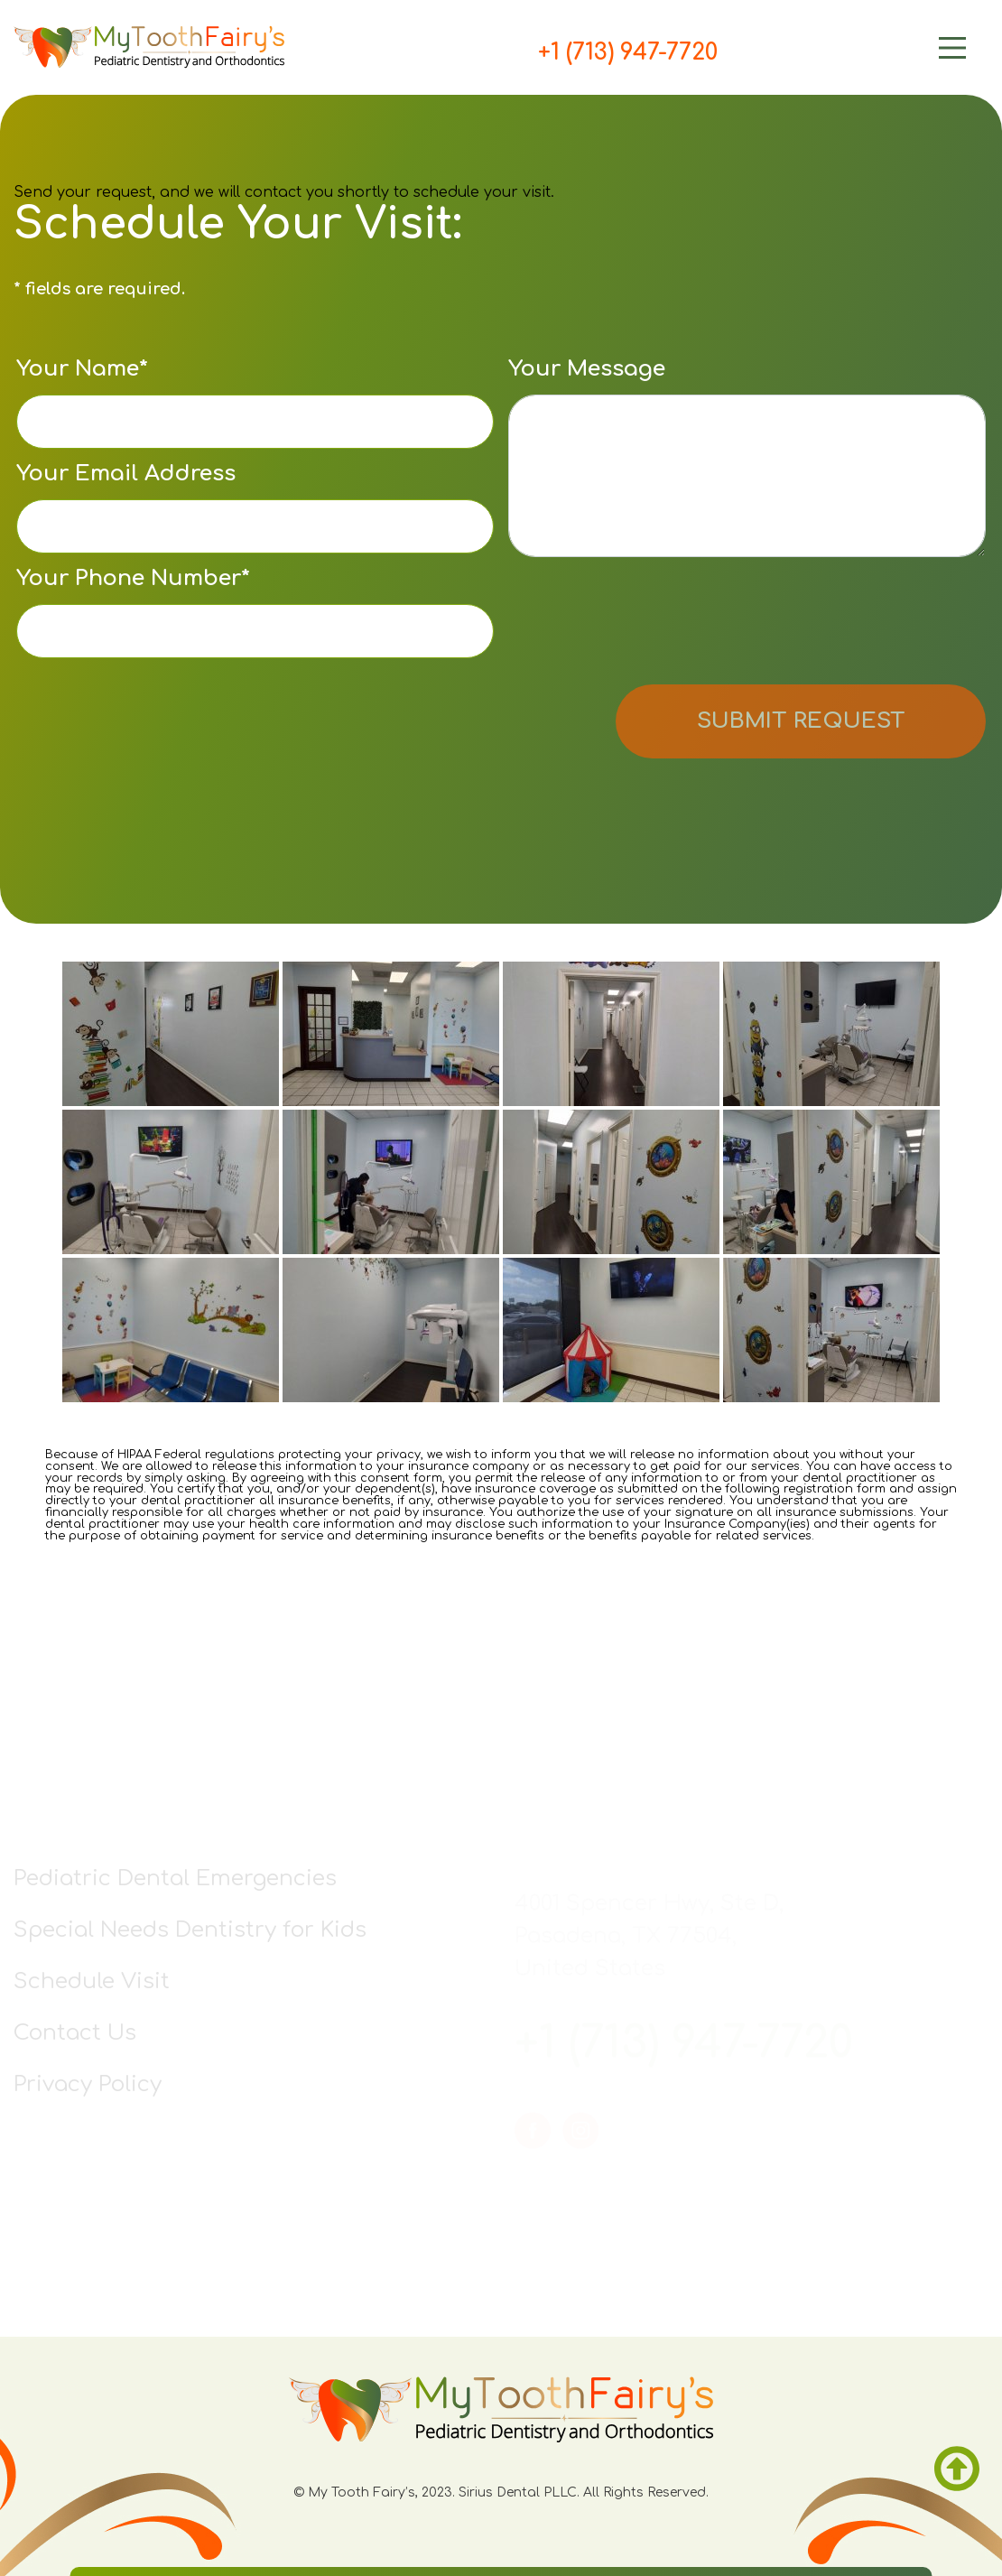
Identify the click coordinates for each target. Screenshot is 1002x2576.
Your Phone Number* (255, 612)
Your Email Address (255, 507)
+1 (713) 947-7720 (628, 52)
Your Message (747, 457)
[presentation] (645, 624)
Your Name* (255, 403)
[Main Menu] (853, 47)
